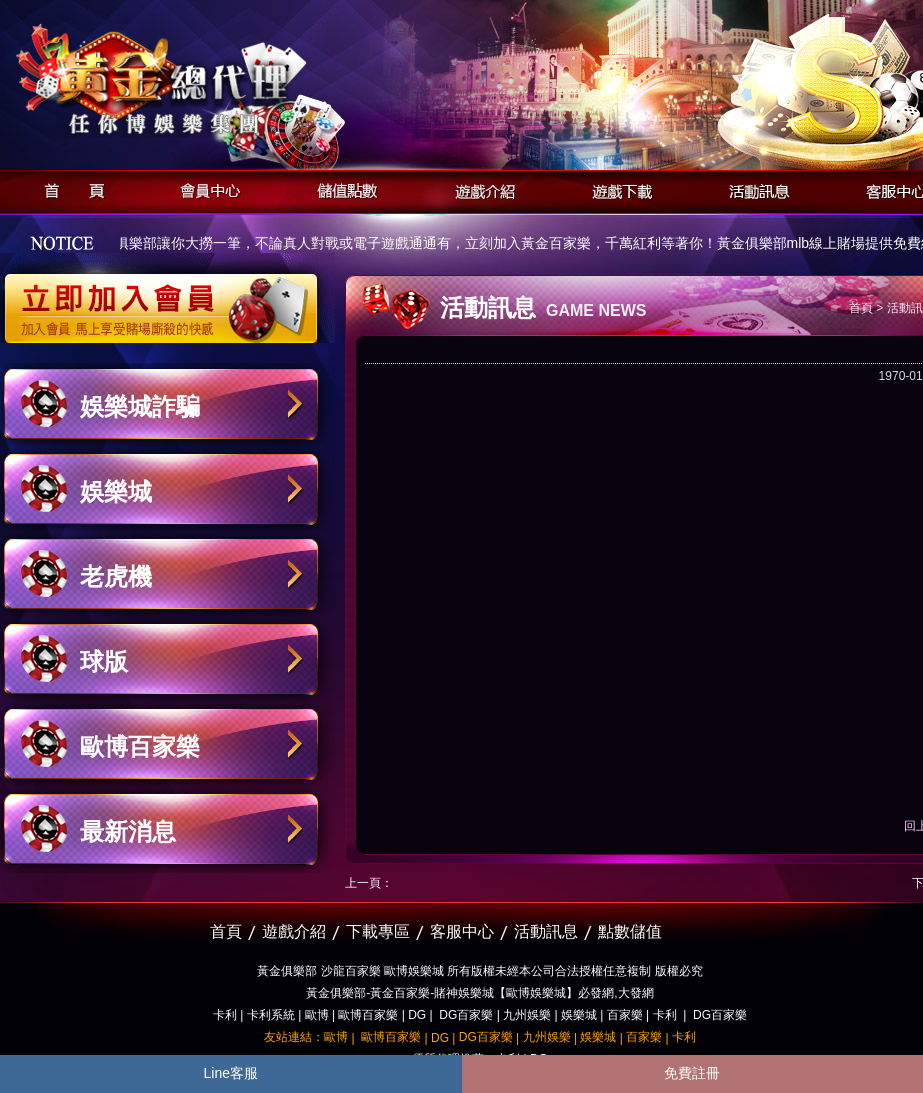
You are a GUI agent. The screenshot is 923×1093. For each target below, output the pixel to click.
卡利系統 (271, 1015)
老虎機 (116, 576)
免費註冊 (692, 1073)
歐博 (317, 1015)
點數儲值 (630, 931)
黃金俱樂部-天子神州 (212, 80)
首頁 (68, 188)
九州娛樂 (527, 1015)
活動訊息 (753, 188)
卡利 (225, 1015)
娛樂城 (116, 491)
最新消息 (128, 831)
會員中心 (205, 188)
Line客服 (231, 1073)
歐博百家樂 (140, 746)
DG (417, 1015)
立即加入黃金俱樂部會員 (167, 298)
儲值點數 (342, 188)
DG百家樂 (466, 1015)
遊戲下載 (616, 188)
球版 (104, 661)
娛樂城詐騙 (140, 406)
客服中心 (462, 931)
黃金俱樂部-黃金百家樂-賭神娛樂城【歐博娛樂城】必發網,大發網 (479, 993)
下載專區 (378, 931)
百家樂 (625, 1015)
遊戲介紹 (479, 188)
